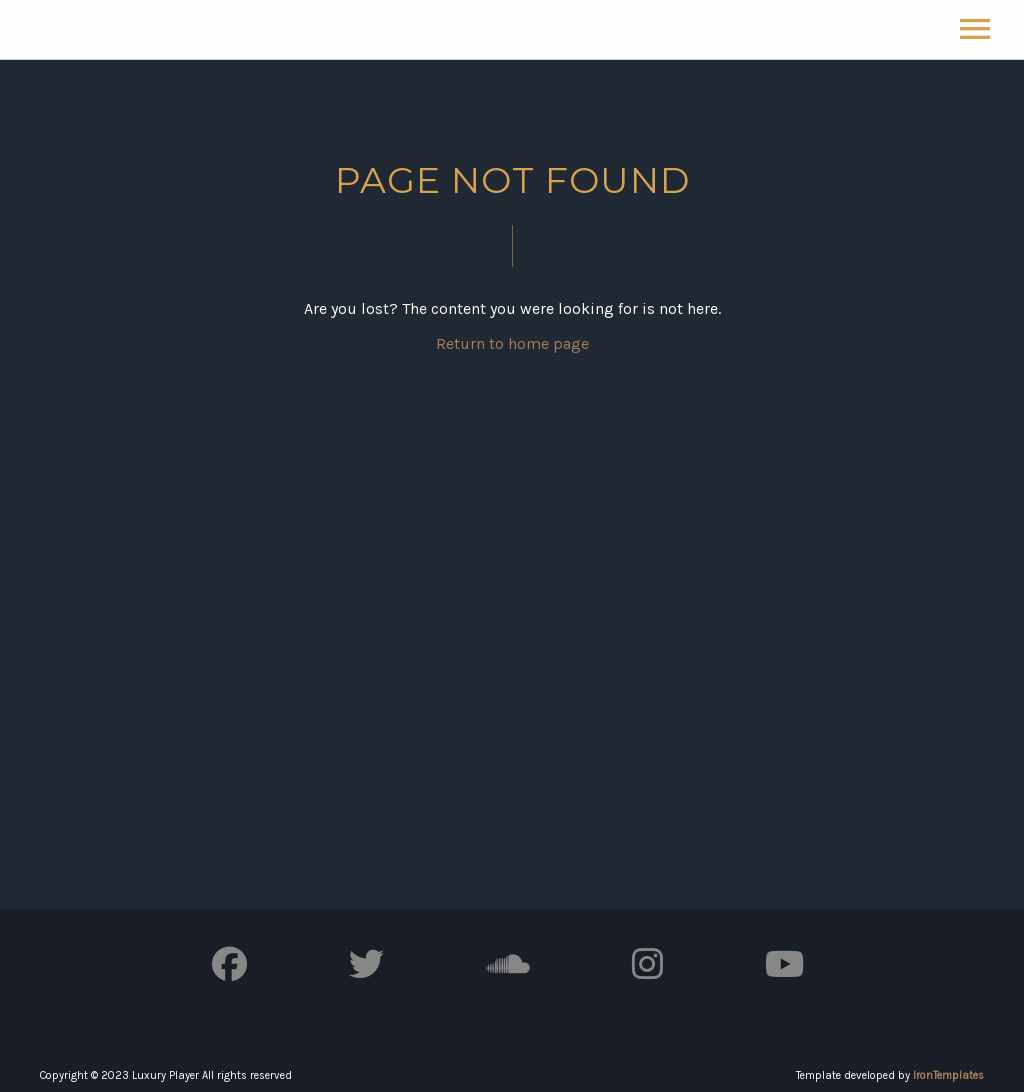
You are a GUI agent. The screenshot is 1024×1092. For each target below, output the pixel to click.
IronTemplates (948, 1075)
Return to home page (512, 343)
